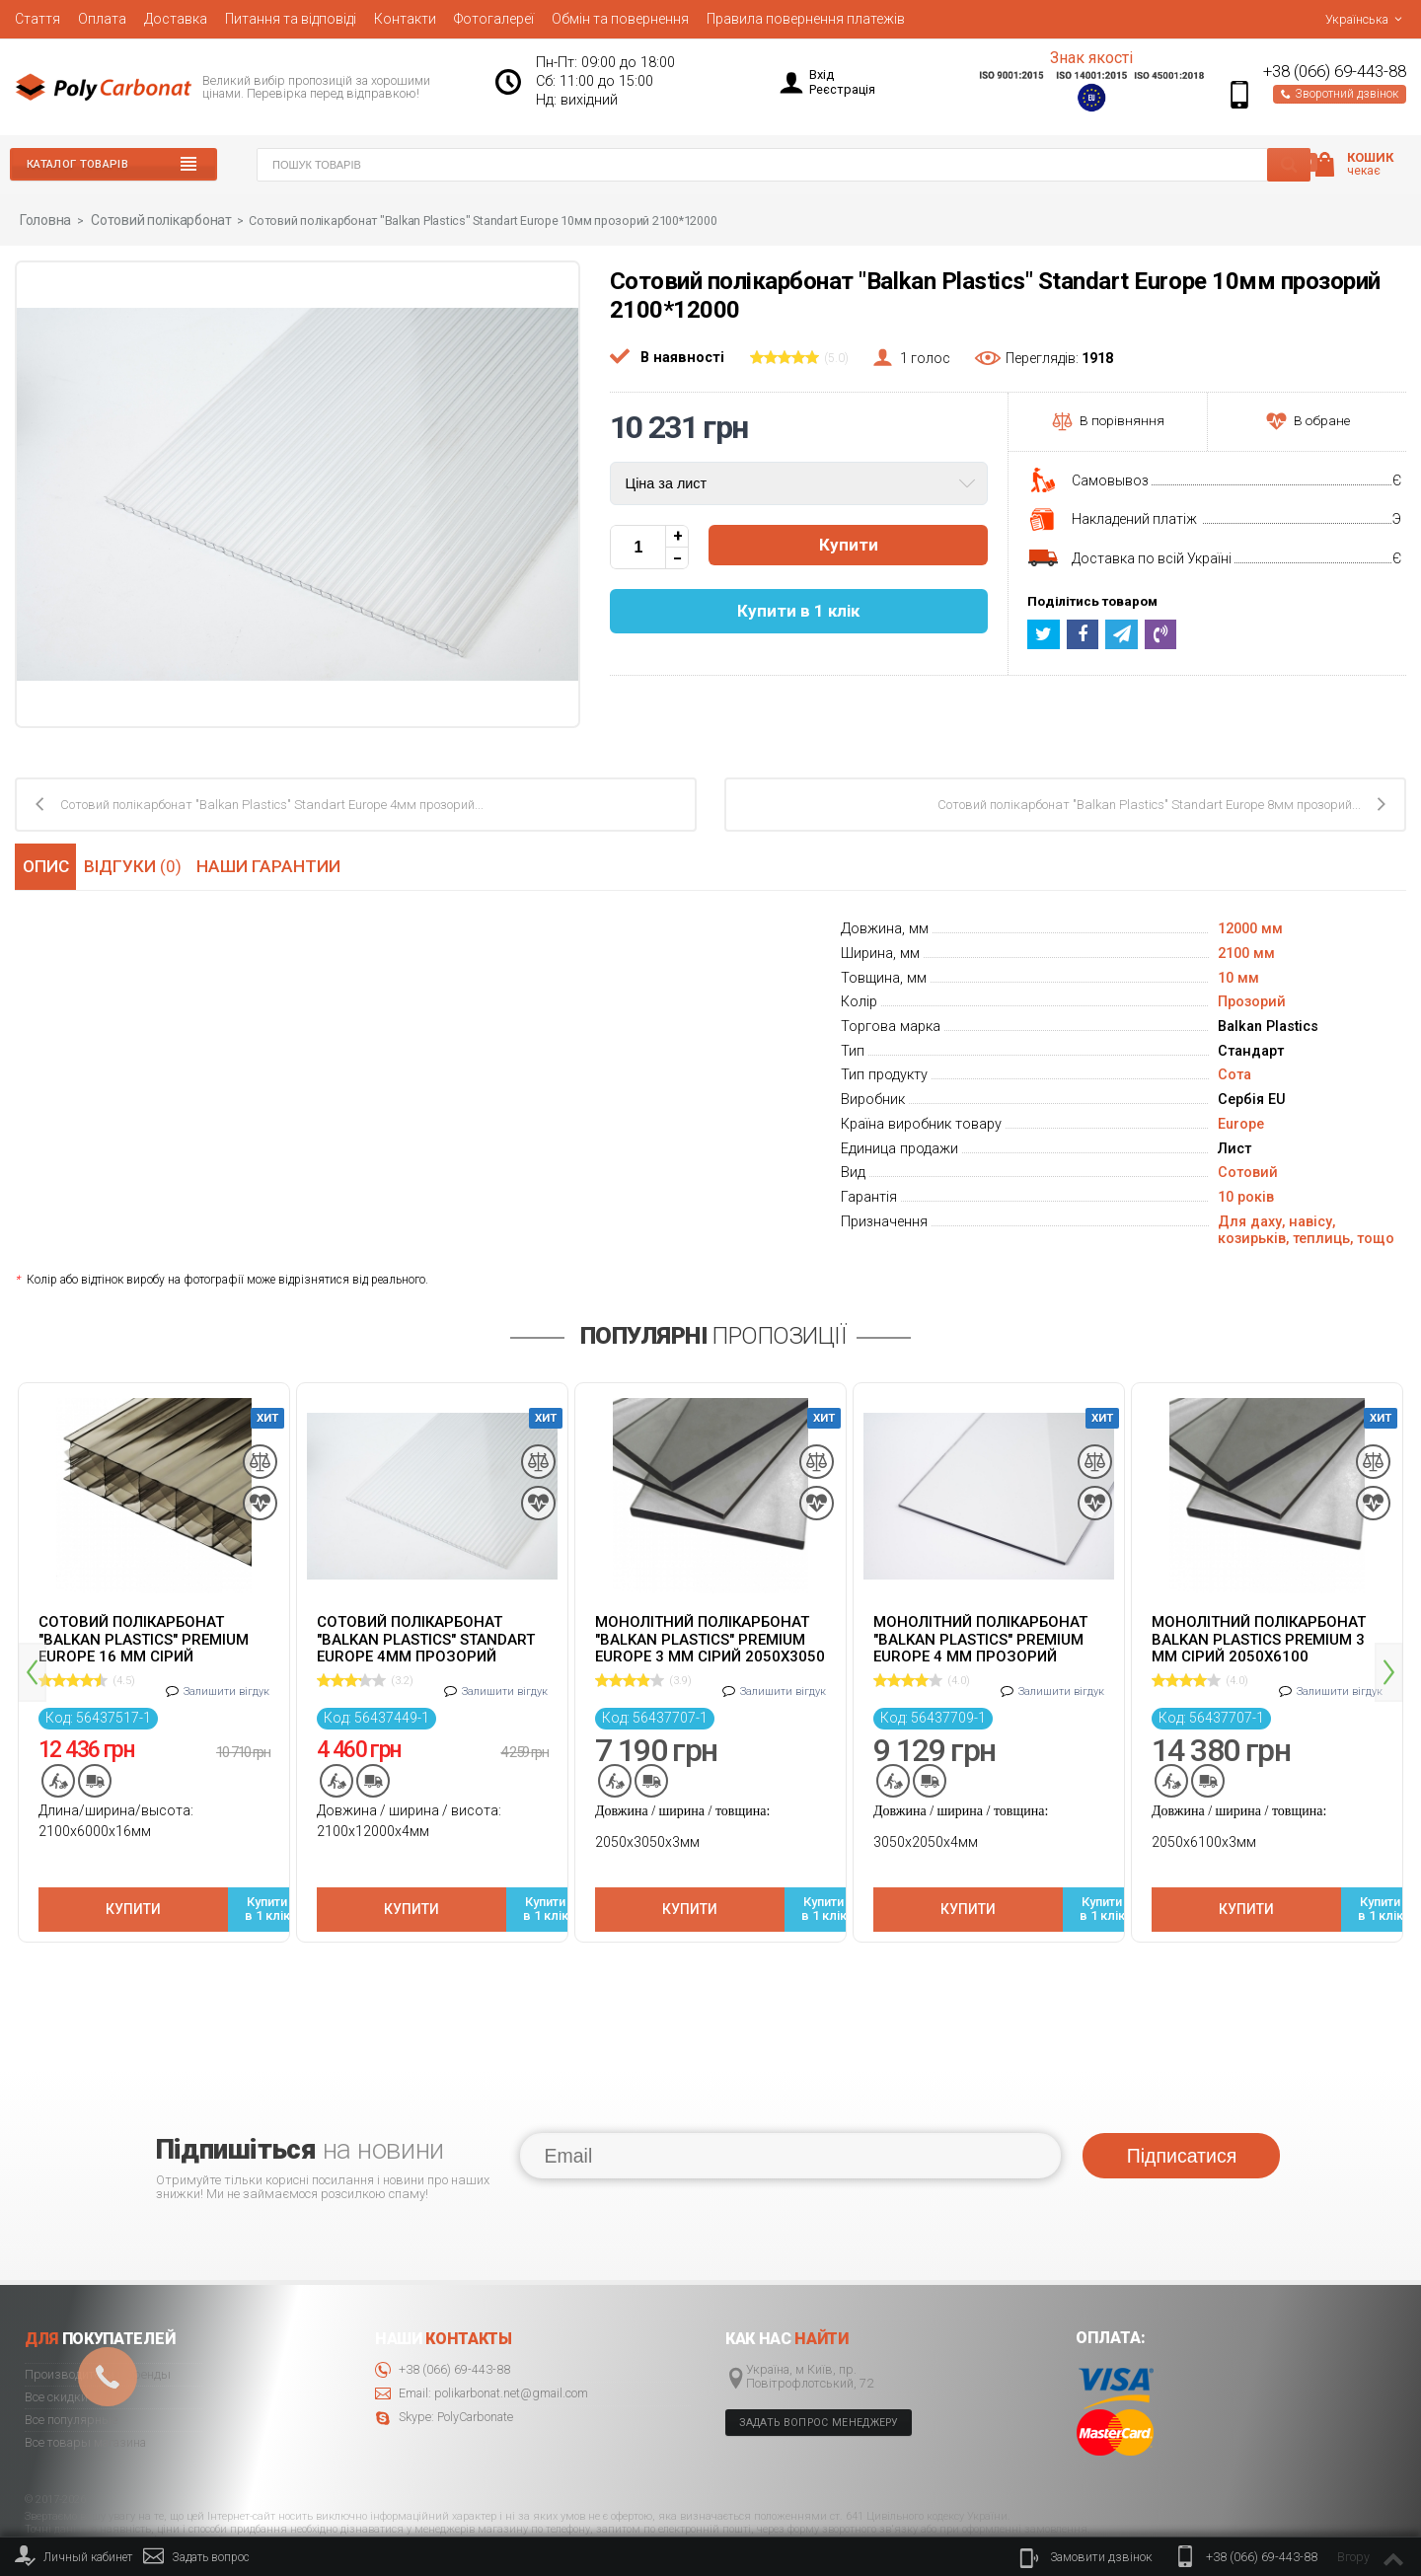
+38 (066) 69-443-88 (1334, 71)
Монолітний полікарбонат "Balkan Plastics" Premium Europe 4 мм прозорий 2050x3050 (980, 1637)
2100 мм (1246, 952)
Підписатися (1181, 2086)
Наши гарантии (276, 863)
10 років (1246, 1196)
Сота (1234, 1074)
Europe (1241, 1123)
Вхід (821, 74)
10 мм (1238, 976)
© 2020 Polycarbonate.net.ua (1343, 2519)
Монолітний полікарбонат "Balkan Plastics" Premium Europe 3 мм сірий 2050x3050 (710, 1637)
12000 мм (1250, 928)
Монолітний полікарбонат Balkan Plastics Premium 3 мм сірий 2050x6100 (1259, 1637)
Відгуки (139, 863)
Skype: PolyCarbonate (444, 2347)
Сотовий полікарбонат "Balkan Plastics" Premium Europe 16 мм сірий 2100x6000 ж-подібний (143, 1637)
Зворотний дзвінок (1339, 94)
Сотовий (1248, 1171)
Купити (848, 545)
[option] (154, 1642)
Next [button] (1389, 1636)
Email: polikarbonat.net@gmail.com (481, 2324)
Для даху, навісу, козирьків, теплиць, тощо (1306, 1230)
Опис (44, 863)
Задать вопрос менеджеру (819, 2352)
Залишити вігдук (226, 1679)
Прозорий (1252, 1001)
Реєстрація (842, 89)
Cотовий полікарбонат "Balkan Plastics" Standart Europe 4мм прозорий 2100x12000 (426, 1637)
